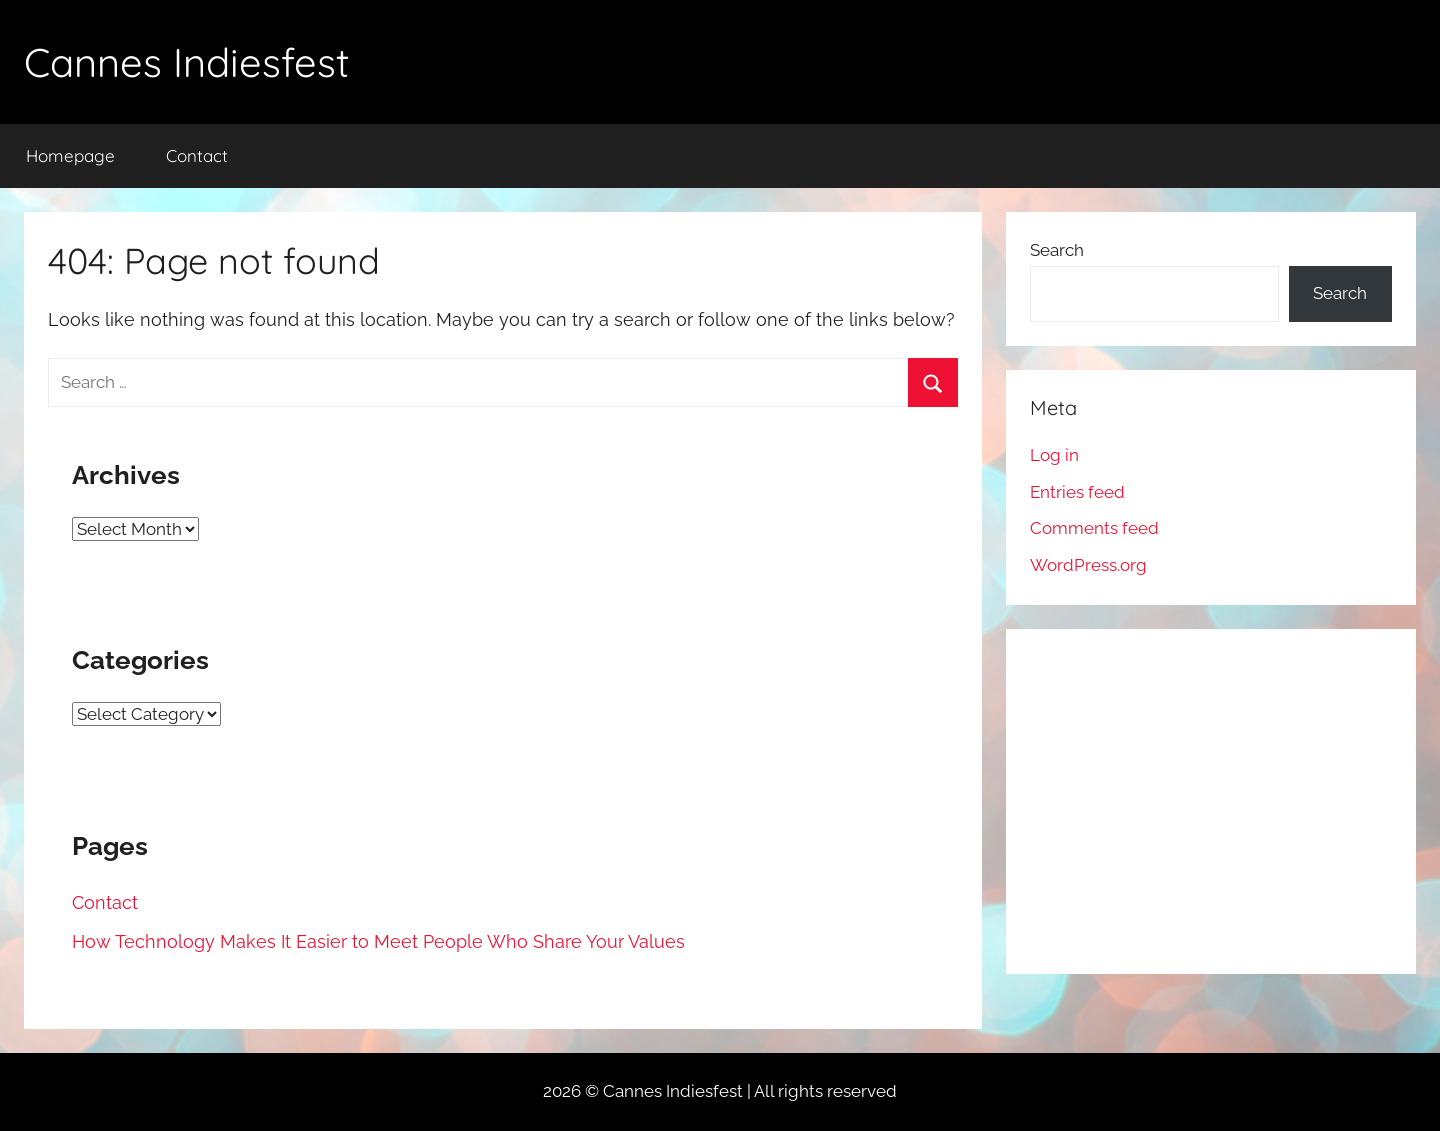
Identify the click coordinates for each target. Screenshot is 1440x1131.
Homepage (70, 155)
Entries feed (1077, 492)
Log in (1054, 455)
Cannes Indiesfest (187, 62)
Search (1057, 250)
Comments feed (1094, 528)
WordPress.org (1088, 565)
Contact (197, 155)
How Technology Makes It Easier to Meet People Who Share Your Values (378, 941)
